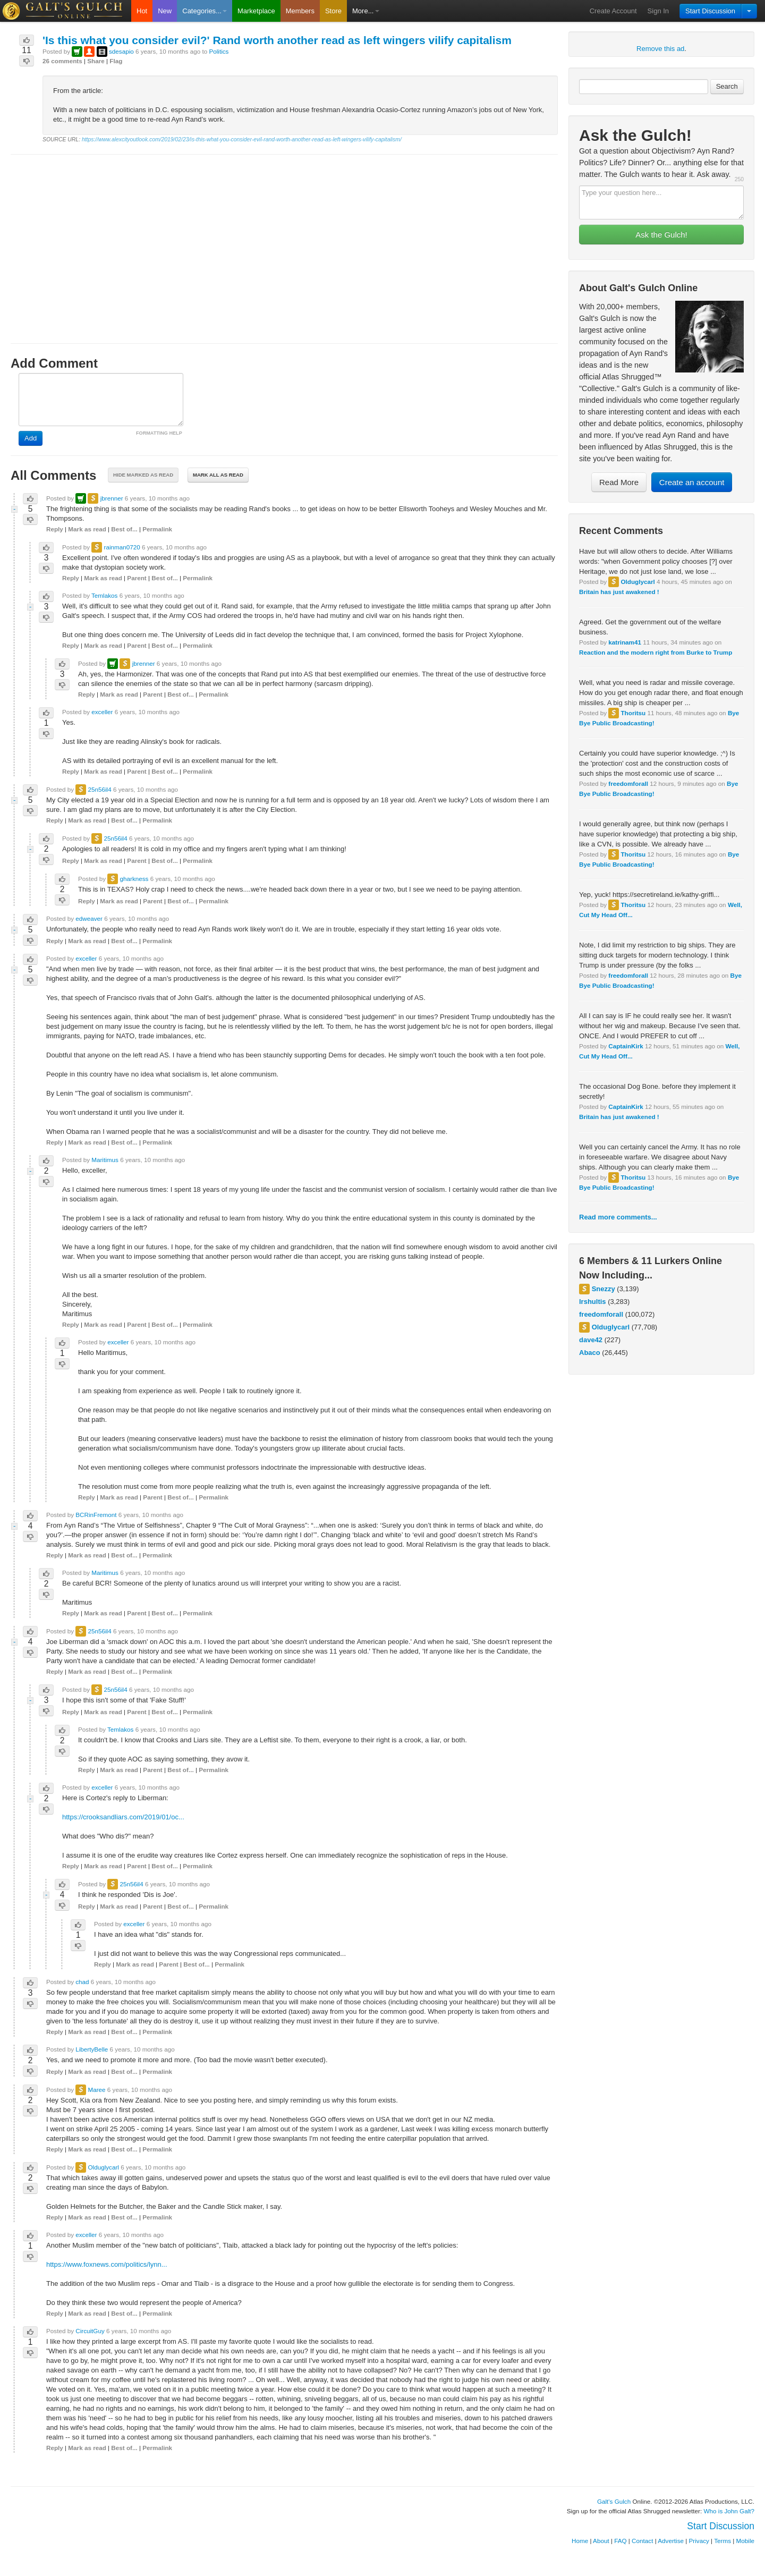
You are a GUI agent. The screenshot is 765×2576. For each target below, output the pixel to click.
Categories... (204, 11)
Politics (218, 51)
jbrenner (111, 498)
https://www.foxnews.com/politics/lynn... (106, 2264)
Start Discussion (710, 11)
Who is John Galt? (729, 2510)
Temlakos (104, 595)
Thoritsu (632, 712)
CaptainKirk (625, 1046)
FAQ (620, 2540)
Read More (619, 482)
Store (333, 11)
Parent (136, 577)
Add (30, 438)
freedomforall (628, 783)
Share (95, 60)
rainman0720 (122, 547)
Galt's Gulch (614, 2501)
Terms (722, 2540)
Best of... (124, 529)
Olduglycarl (637, 581)
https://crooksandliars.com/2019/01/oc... (123, 1817)
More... (365, 11)
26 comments (62, 60)
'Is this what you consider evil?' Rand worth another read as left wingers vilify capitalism (277, 40)
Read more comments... (618, 1217)
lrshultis (592, 1302)
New (165, 11)
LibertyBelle (91, 2049)
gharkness (134, 878)
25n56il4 (99, 789)
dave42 (590, 1340)
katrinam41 (624, 642)
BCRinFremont (95, 1514)
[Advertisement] (284, 239)
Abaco (589, 1353)
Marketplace (256, 11)
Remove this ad (660, 49)
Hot (142, 11)
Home (580, 2540)
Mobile (745, 2540)
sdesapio (121, 51)
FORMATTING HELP (159, 433)
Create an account (692, 482)
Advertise (671, 2540)
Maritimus (104, 1159)
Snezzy (603, 1289)
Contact (642, 2540)
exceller (102, 711)
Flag (115, 60)
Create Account (613, 11)
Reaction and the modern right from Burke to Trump (655, 652)
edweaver (89, 918)
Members (300, 11)
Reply (54, 529)
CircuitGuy (90, 2330)
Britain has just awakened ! (619, 591)
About (601, 2540)
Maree (96, 2089)
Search (727, 86)
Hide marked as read (143, 475)
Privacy (699, 2540)
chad (82, 1981)
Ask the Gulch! (661, 234)
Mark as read (87, 529)
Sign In (658, 11)
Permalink (157, 529)
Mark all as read (218, 475)
